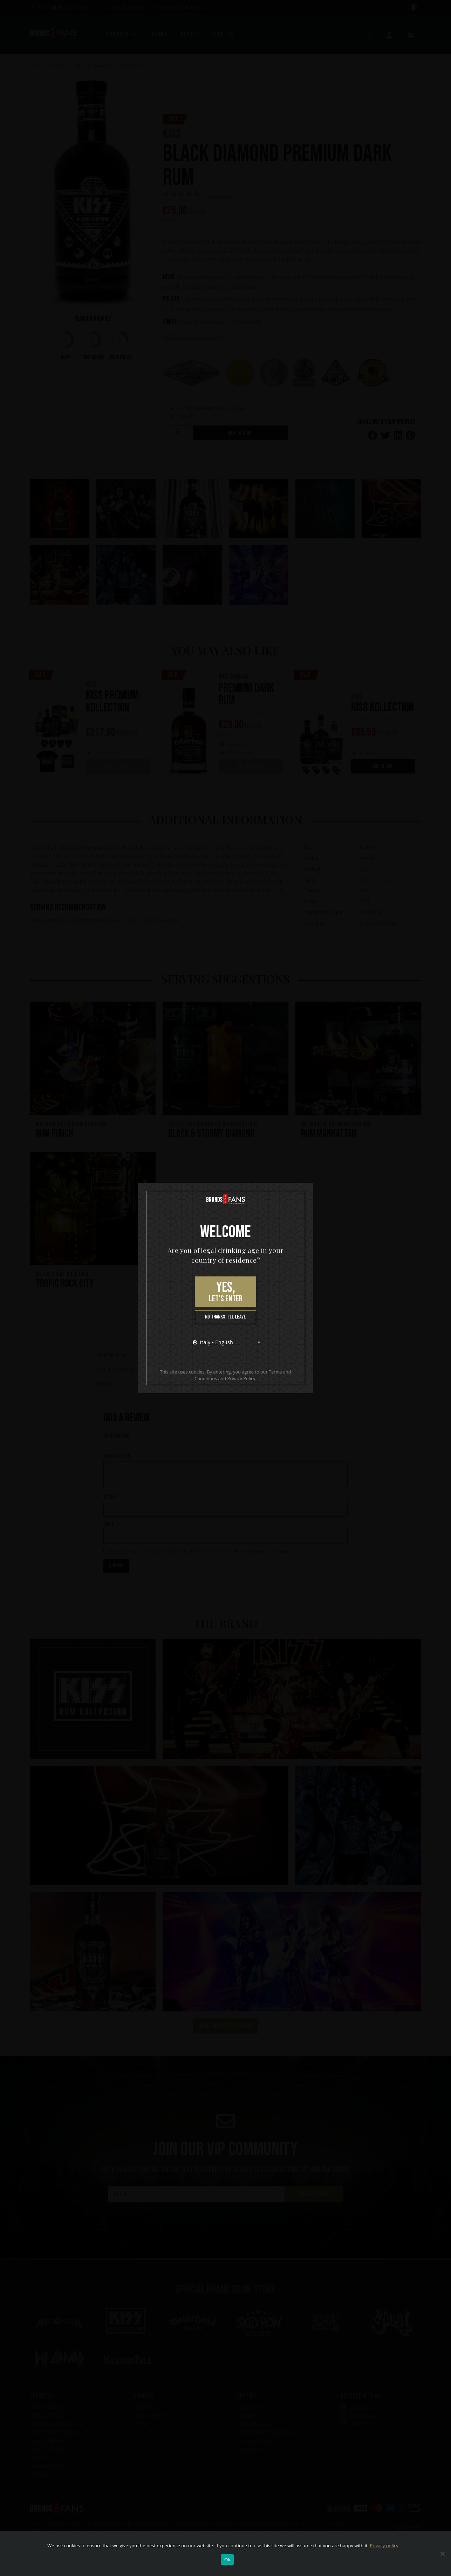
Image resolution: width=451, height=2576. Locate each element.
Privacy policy (384, 2545)
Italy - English (213, 1342)
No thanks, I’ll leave (225, 1317)
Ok (227, 2559)
